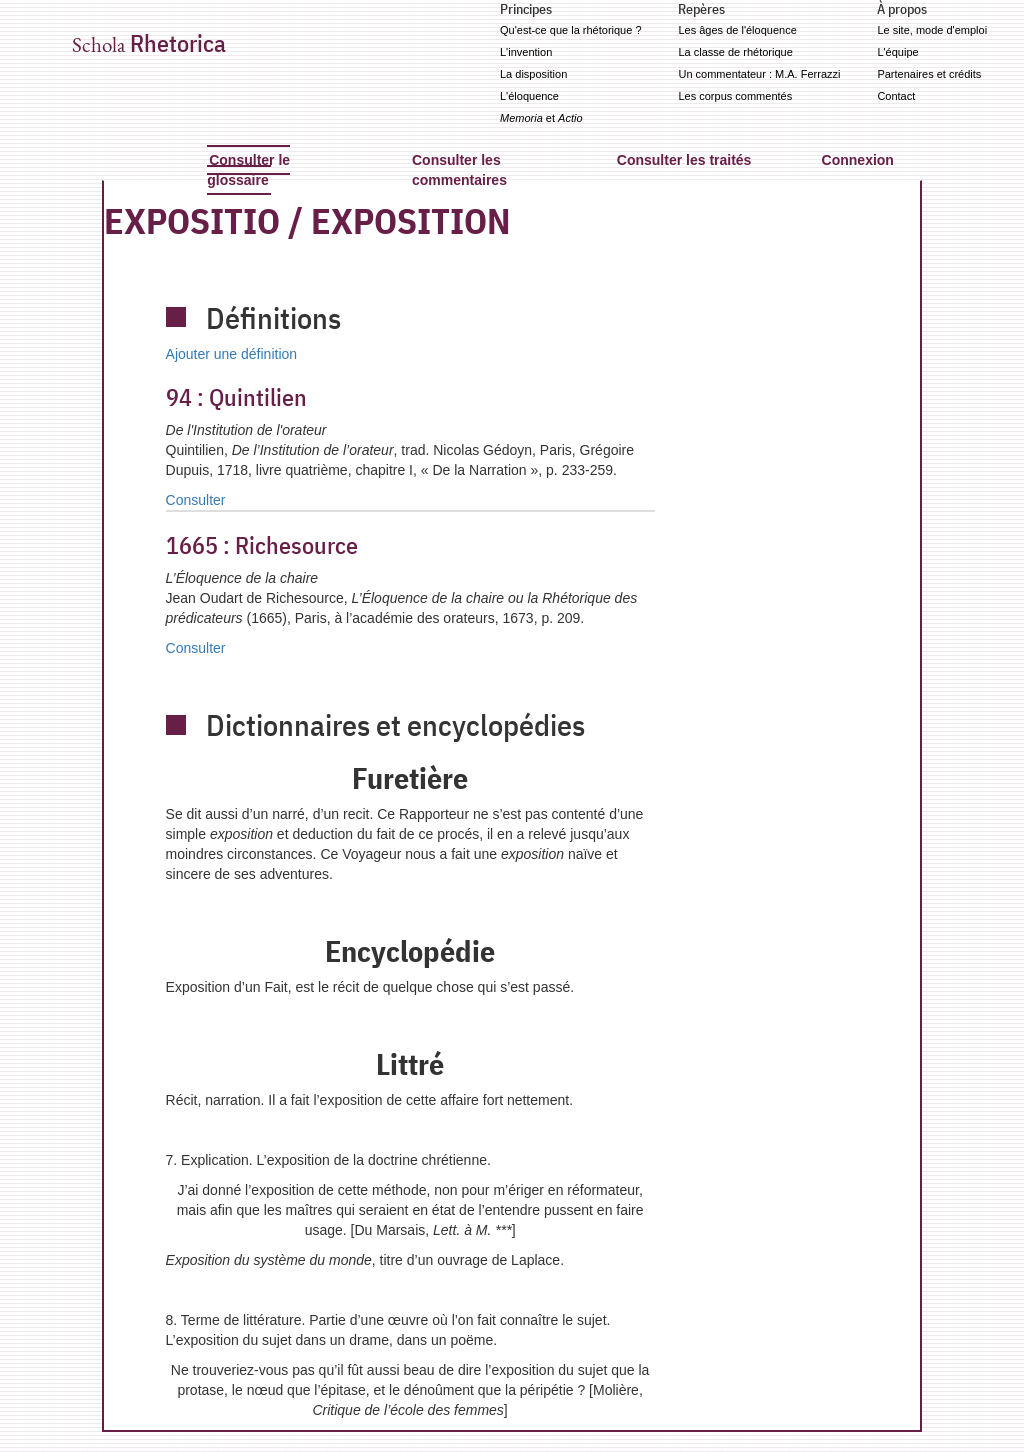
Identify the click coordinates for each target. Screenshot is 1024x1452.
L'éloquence (529, 96)
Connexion (858, 160)
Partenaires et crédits (929, 74)
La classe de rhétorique (735, 52)
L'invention (526, 52)
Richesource (262, 545)
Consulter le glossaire (248, 170)
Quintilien (236, 397)
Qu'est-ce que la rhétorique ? (571, 30)
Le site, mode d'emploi (932, 30)
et (541, 118)
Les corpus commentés (735, 96)
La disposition (533, 74)
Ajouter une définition (232, 354)
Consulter (196, 500)
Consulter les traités (684, 160)
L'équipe (897, 52)
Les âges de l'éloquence (737, 30)
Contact (896, 96)
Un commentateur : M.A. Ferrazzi (759, 74)
